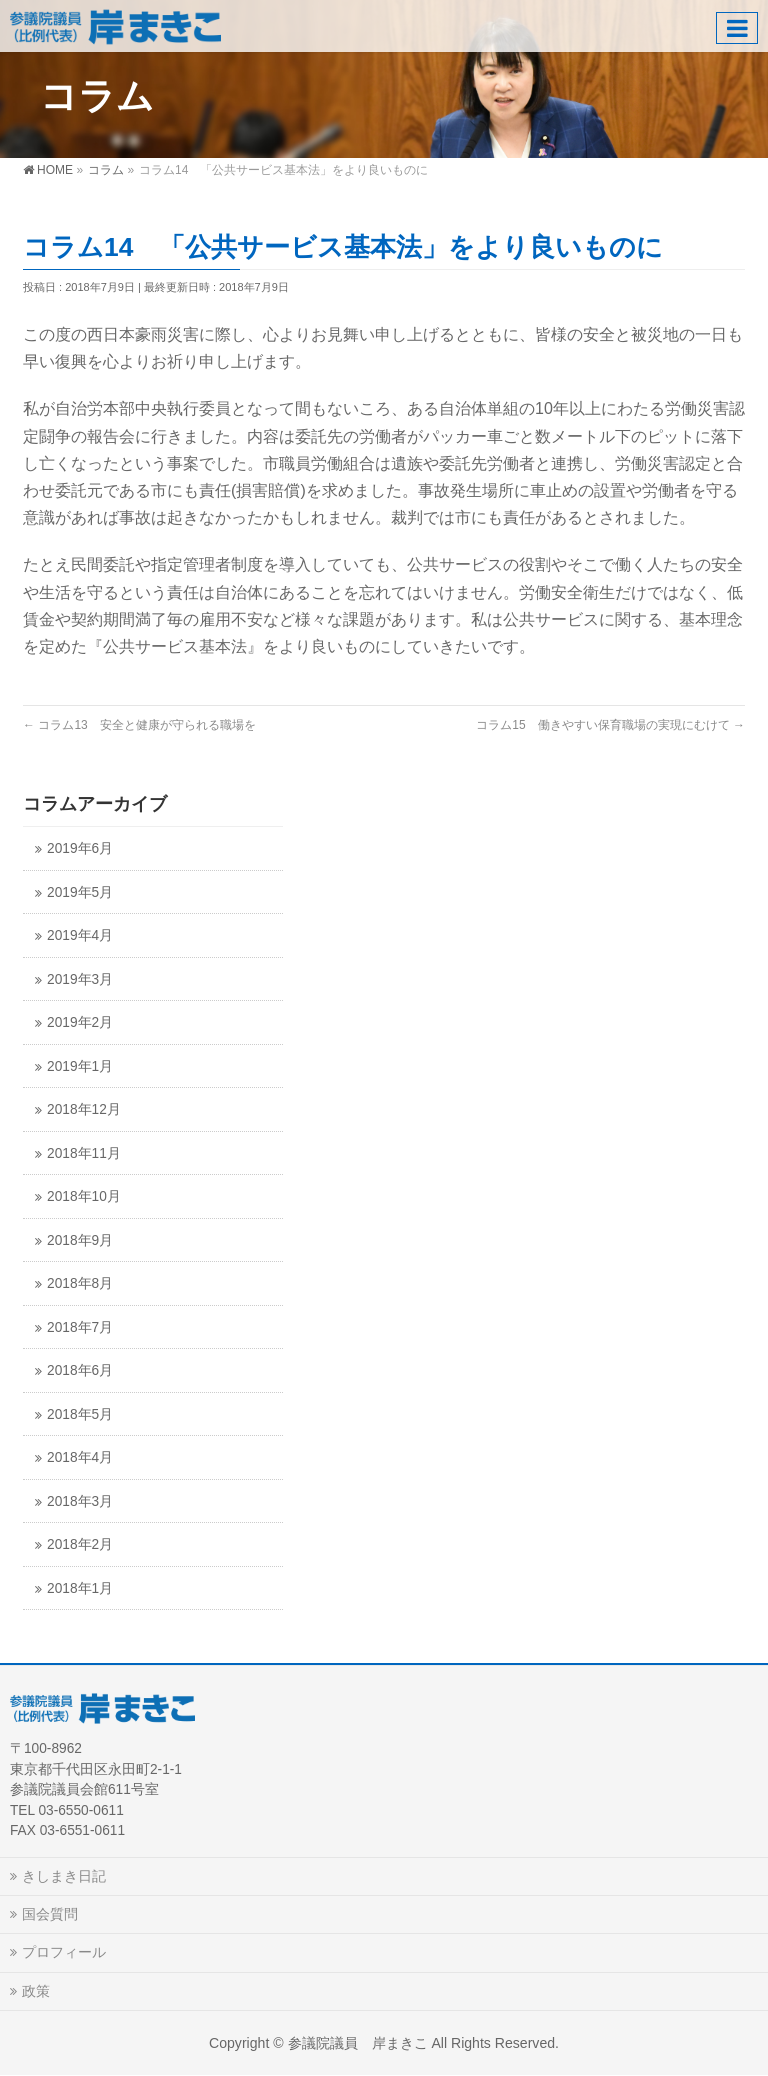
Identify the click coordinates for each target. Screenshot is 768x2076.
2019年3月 (80, 979)
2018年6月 (80, 1370)
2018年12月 (84, 1109)
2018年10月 (84, 1196)
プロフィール (64, 1952)
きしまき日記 (64, 1876)
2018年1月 (80, 1588)
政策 (36, 1991)
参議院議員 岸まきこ (358, 2043)
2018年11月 (84, 1153)
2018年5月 (80, 1414)
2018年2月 (80, 1544)
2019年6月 (80, 848)
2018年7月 (80, 1327)
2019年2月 (80, 1022)
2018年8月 (80, 1283)
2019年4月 (80, 935)
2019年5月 (80, 892)
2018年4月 (80, 1457)
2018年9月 (80, 1240)
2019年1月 (80, 1066)
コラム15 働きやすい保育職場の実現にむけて (610, 725)
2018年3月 (80, 1501)
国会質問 (50, 1914)
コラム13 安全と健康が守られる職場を (139, 725)
